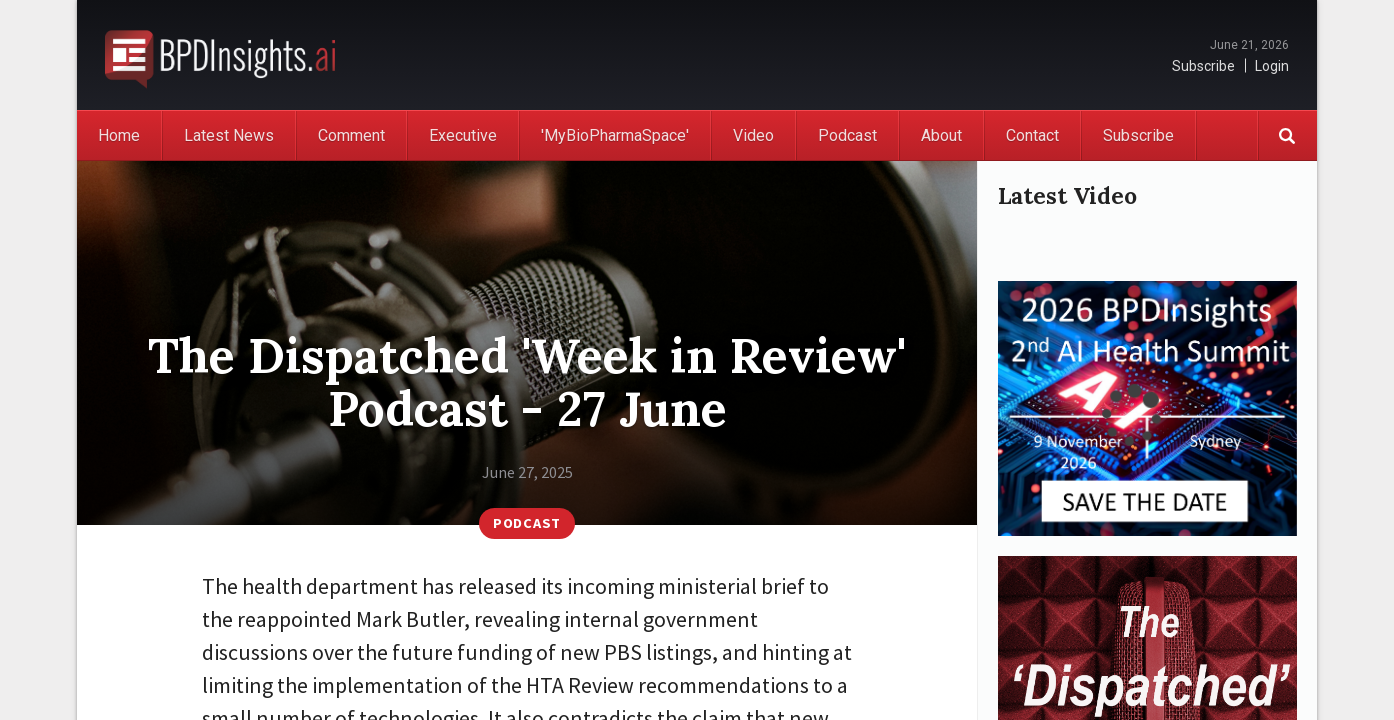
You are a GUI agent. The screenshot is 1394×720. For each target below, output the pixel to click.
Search (1287, 135)
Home (119, 135)
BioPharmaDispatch (220, 55)
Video (753, 135)
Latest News (229, 135)
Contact (1032, 135)
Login (1272, 66)
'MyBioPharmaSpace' (615, 135)
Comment (351, 135)
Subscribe (1203, 66)
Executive (463, 135)
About (941, 135)
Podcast (847, 135)
